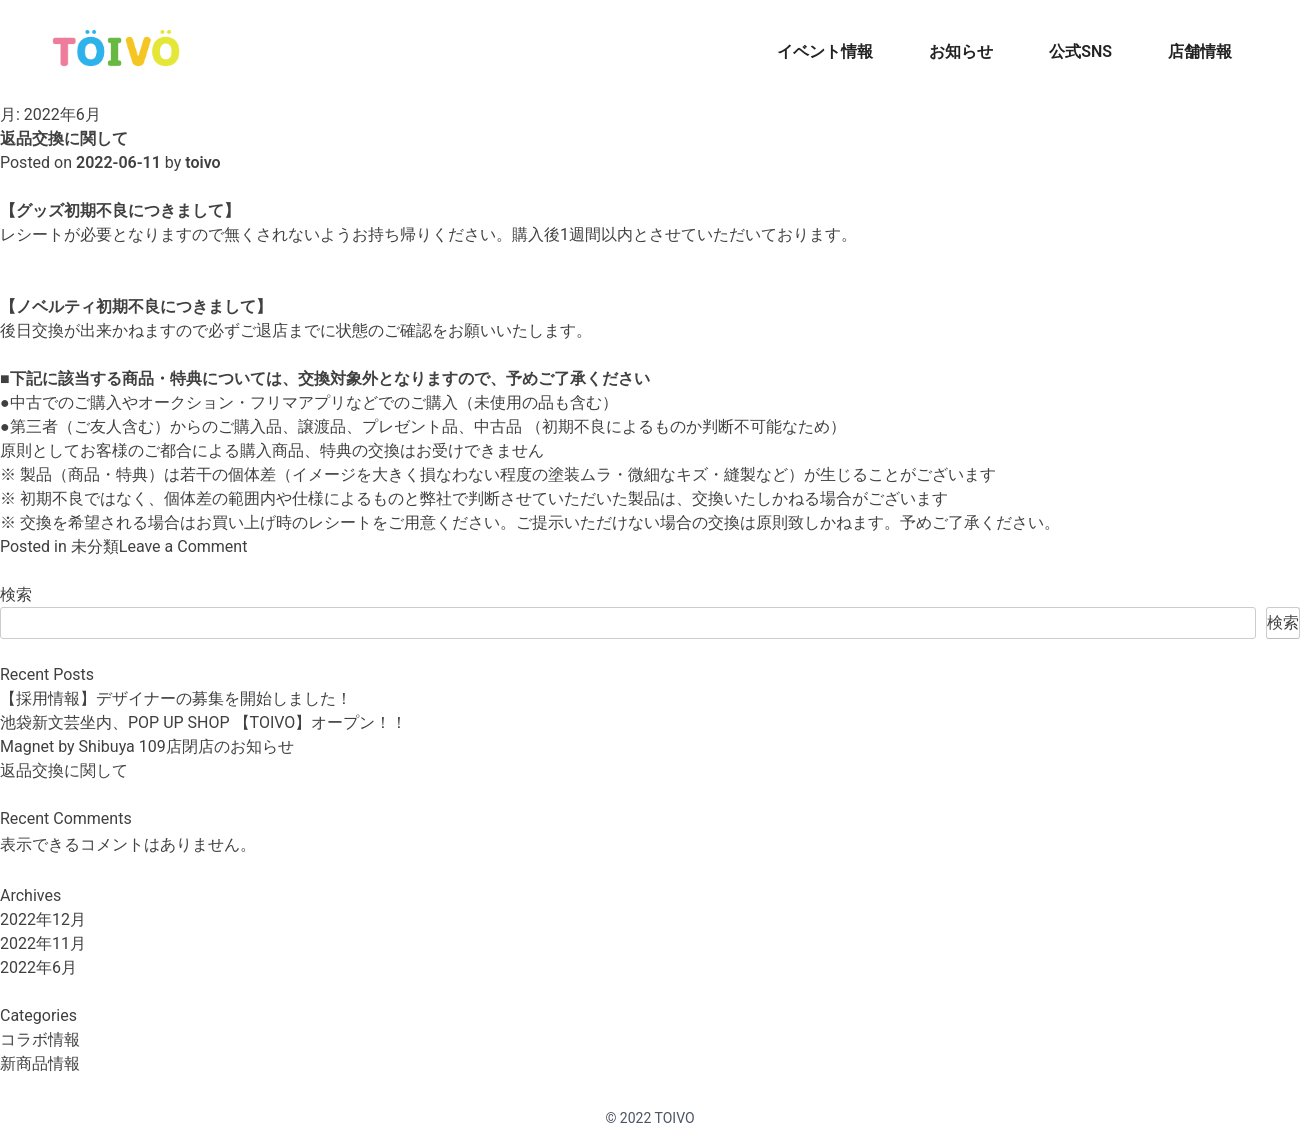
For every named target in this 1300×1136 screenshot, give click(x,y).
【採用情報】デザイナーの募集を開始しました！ (176, 698)
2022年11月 (43, 943)
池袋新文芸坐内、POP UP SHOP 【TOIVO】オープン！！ (203, 722)
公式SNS (1080, 51)
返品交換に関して (64, 138)
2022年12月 (43, 919)
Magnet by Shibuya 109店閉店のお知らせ (147, 746)
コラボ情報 (40, 1039)
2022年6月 (38, 967)
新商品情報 (40, 1063)
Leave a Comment (183, 546)
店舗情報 (1200, 51)
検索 (16, 594)
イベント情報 (825, 51)
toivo (202, 162)
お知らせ (961, 51)
